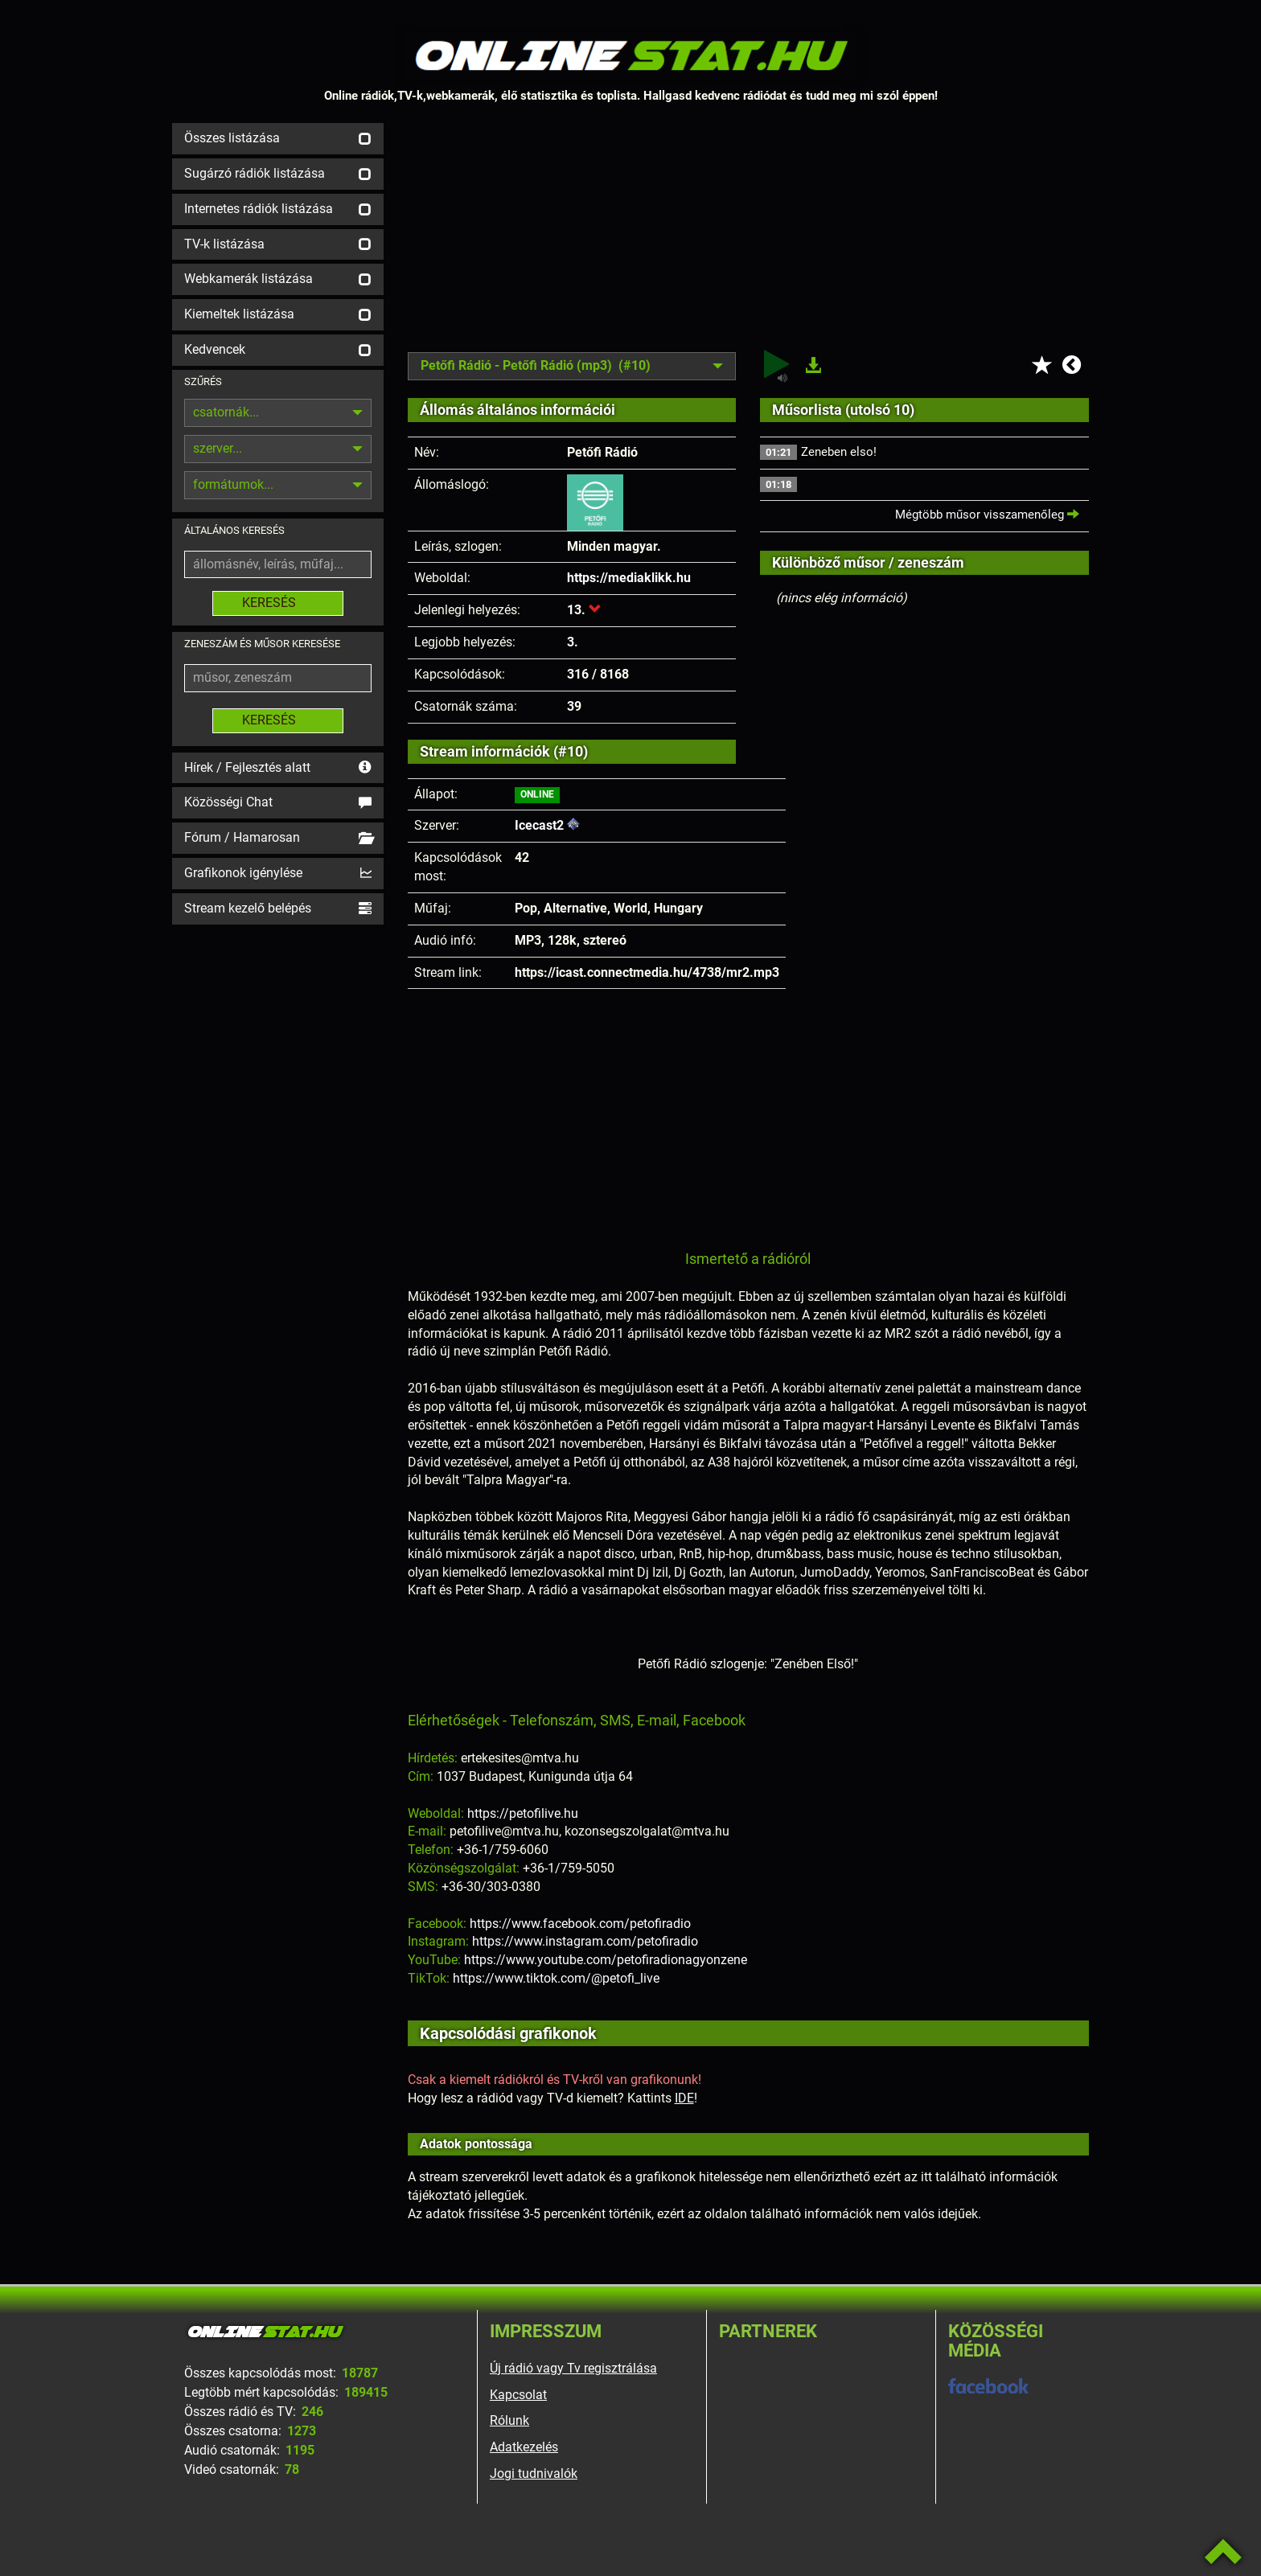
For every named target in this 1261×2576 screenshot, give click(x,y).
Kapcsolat (518, 2394)
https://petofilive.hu (522, 1813)
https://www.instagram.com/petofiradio (585, 1941)
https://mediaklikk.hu (629, 577)
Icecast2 (539, 825)
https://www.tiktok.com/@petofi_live (556, 1978)
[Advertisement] (749, 235)
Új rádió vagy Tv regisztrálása (573, 2368)
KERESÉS (278, 602)
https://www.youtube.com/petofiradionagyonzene (605, 1959)
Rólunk (509, 2420)
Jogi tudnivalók (533, 2473)
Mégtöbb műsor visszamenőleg (987, 514)
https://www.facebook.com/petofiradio (580, 1923)
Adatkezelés (524, 2447)
